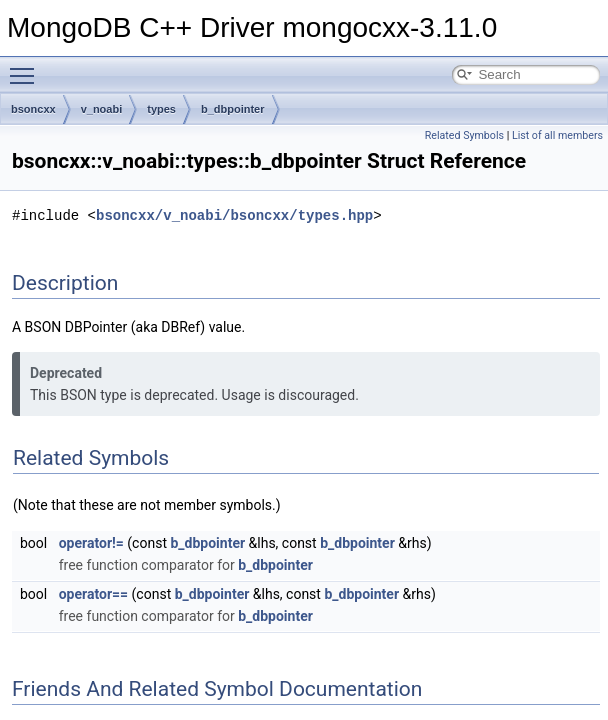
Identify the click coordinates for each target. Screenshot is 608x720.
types (161, 109)
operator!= (91, 543)
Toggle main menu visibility (27, 67)
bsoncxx (33, 109)
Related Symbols (464, 135)
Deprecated (66, 373)
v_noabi (102, 109)
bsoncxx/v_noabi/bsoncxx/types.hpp (234, 215)
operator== (93, 594)
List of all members (557, 135)
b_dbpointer (233, 109)
